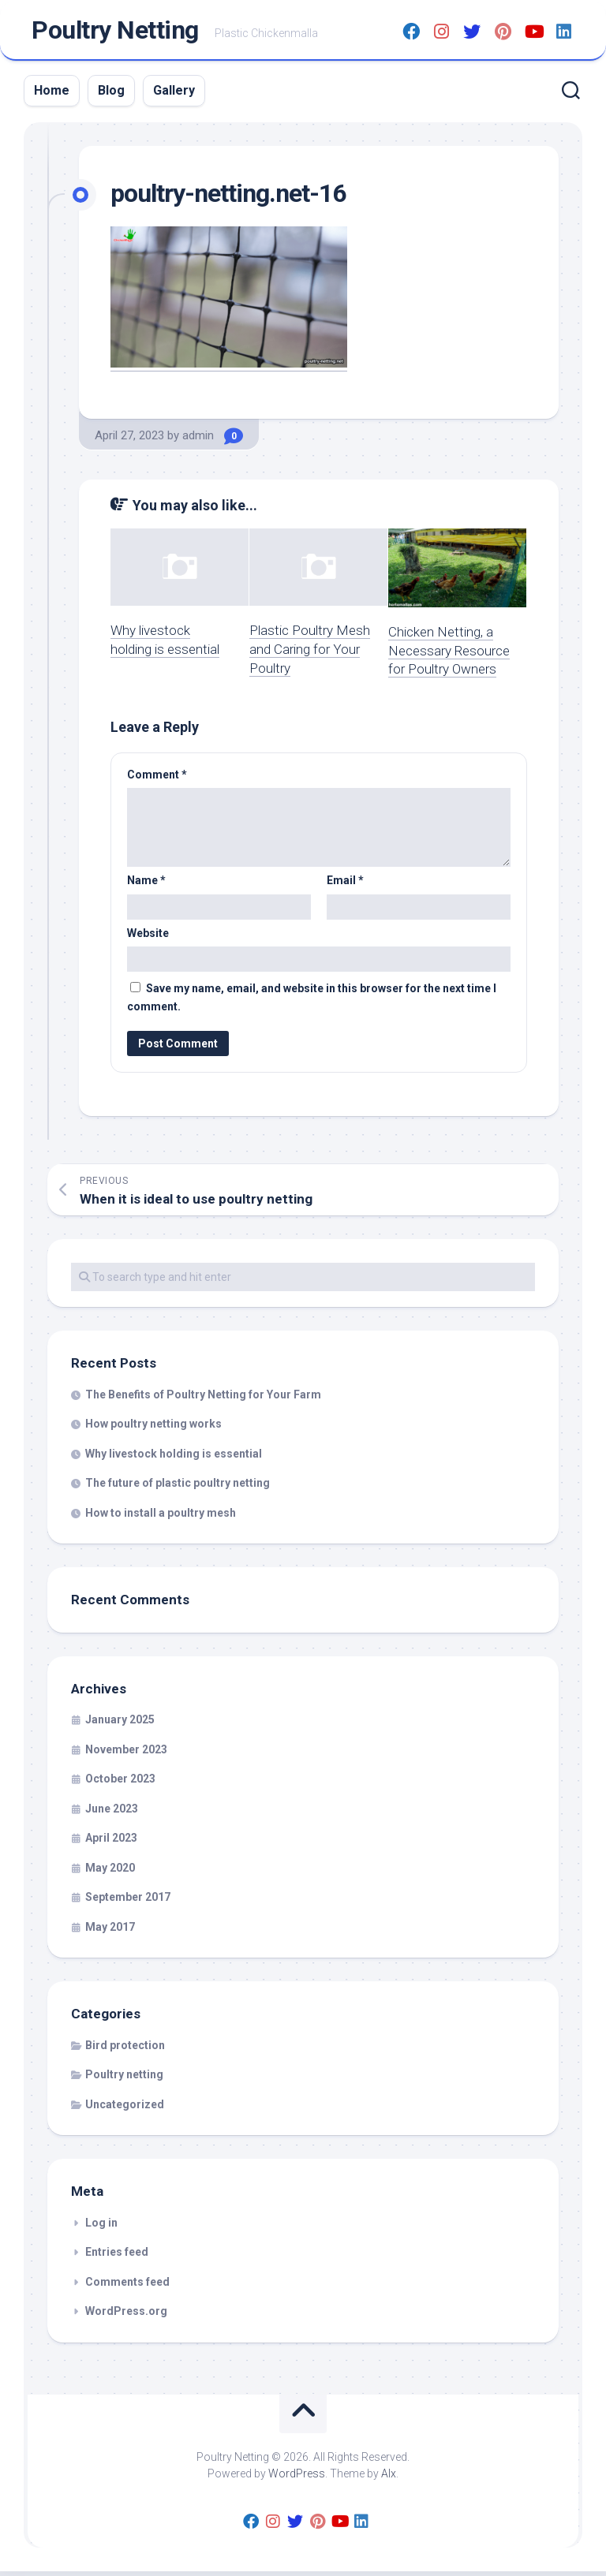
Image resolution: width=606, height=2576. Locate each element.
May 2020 (110, 1871)
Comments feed (127, 2285)
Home (51, 95)
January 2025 (120, 1724)
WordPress (296, 2477)
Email (345, 885)
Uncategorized (124, 2108)
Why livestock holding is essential (173, 1457)
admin (198, 440)
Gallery (174, 95)
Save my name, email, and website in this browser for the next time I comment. (311, 1002)
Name (146, 885)
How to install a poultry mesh (160, 1516)
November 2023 (126, 1753)
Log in (101, 2226)
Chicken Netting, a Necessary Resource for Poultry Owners (449, 655)
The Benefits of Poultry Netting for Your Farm (203, 1398)
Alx (388, 2477)
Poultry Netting (115, 32)
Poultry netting (124, 2079)
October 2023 (120, 1783)
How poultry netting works (153, 1428)
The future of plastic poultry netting (177, 1487)
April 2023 (111, 1842)
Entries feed (116, 2256)
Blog (111, 95)
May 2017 (110, 1931)
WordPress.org (126, 2315)
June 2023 (111, 1812)
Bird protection (125, 2049)
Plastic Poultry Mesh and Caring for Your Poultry (309, 654)
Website (148, 937)
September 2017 (127, 1901)
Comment (157, 778)
